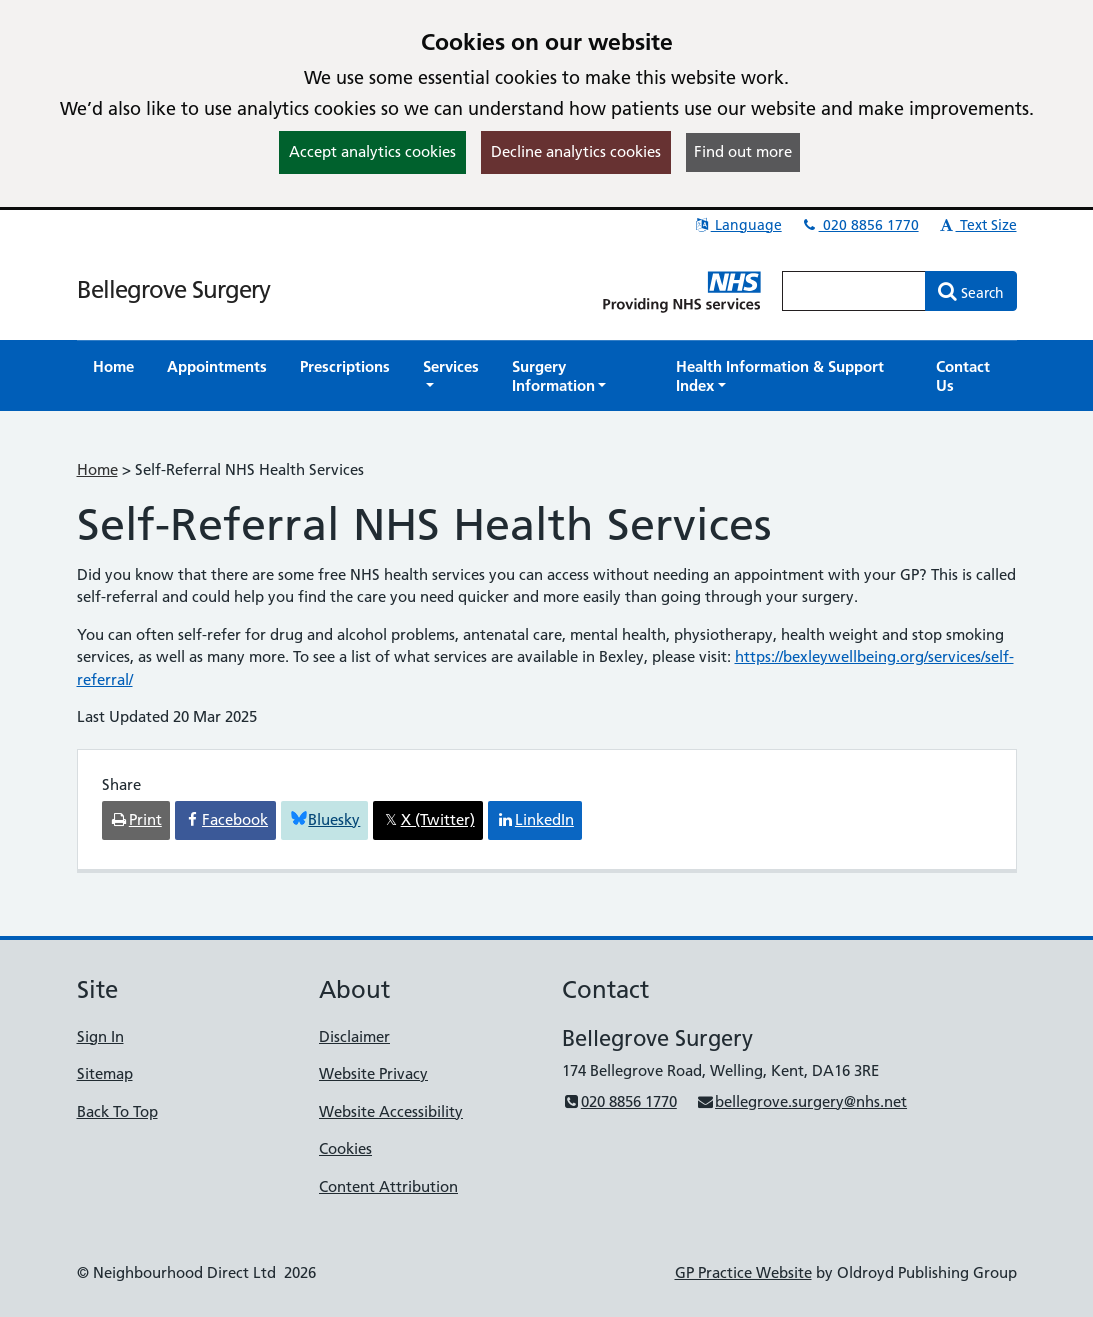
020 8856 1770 (860, 225)
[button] (451, 376)
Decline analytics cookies (576, 151)
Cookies (345, 1148)
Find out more (743, 151)
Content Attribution (388, 1186)
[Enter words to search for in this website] (854, 291)
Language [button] (737, 225)
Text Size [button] (977, 225)
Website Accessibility (391, 1111)
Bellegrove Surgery (173, 289)
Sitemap (105, 1073)
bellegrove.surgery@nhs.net (801, 1101)
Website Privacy (373, 1073)
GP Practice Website (743, 1272)
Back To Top (117, 1111)
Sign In (100, 1036)
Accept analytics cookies (372, 151)
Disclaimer (354, 1036)
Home (97, 469)
